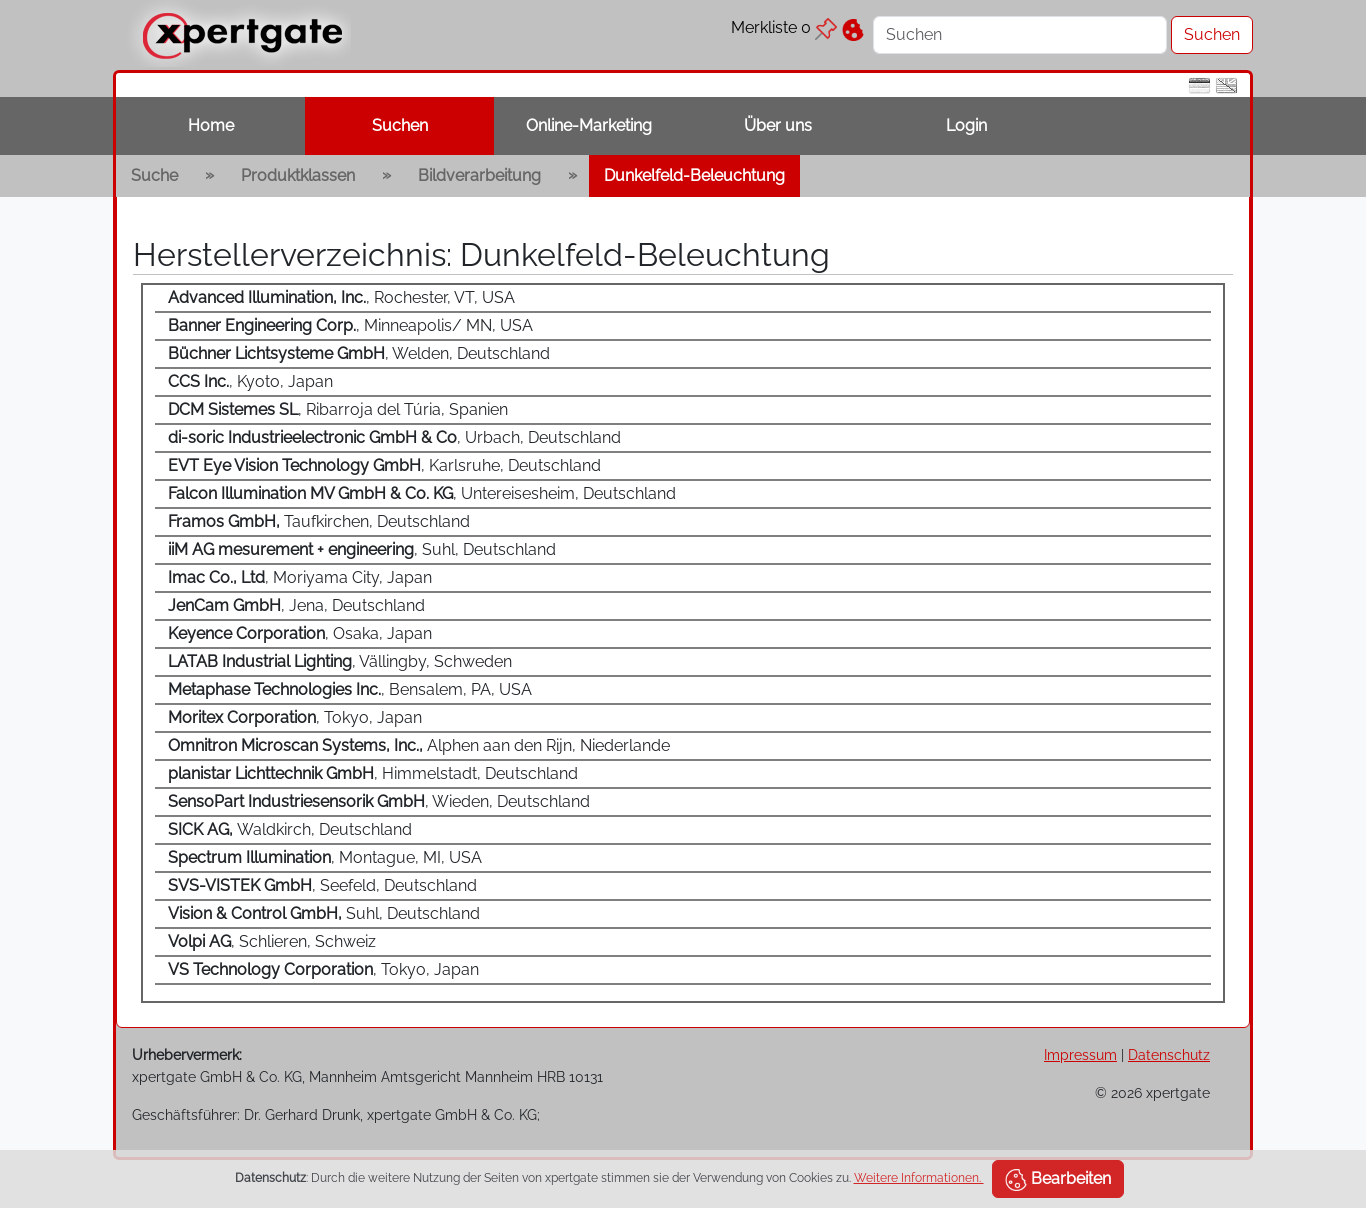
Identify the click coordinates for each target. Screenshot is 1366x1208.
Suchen (400, 125)
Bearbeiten (1058, 1180)
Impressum (1080, 1054)
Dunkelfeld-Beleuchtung (694, 175)
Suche (154, 175)
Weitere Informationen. (919, 1178)
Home (211, 125)
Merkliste (784, 27)
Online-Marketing (589, 125)
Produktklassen (298, 175)
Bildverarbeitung (479, 175)
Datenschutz (1169, 1054)
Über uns (778, 125)
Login (966, 125)
